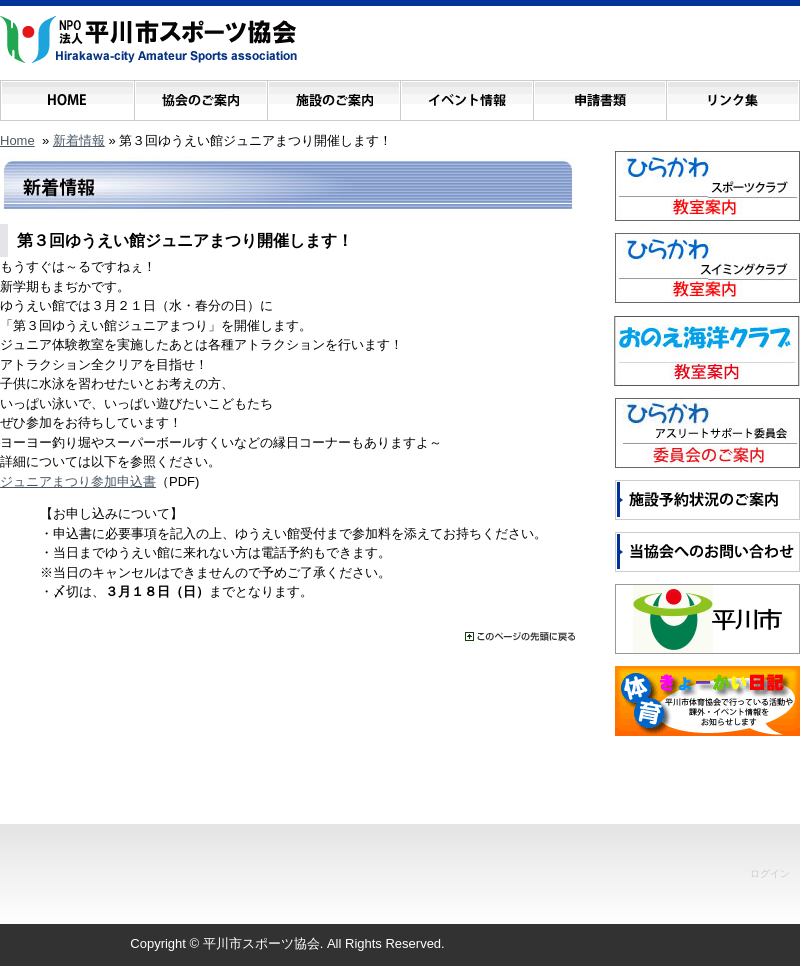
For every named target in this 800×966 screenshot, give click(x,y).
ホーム (67, 95)
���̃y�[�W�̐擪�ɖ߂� (520, 636)
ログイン (770, 873)
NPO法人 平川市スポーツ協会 (148, 40)
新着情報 (79, 140)
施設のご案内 (333, 95)
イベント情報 (466, 95)
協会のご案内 (200, 95)
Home (17, 140)
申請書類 (599, 95)
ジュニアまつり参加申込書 (78, 481)
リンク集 (732, 95)
